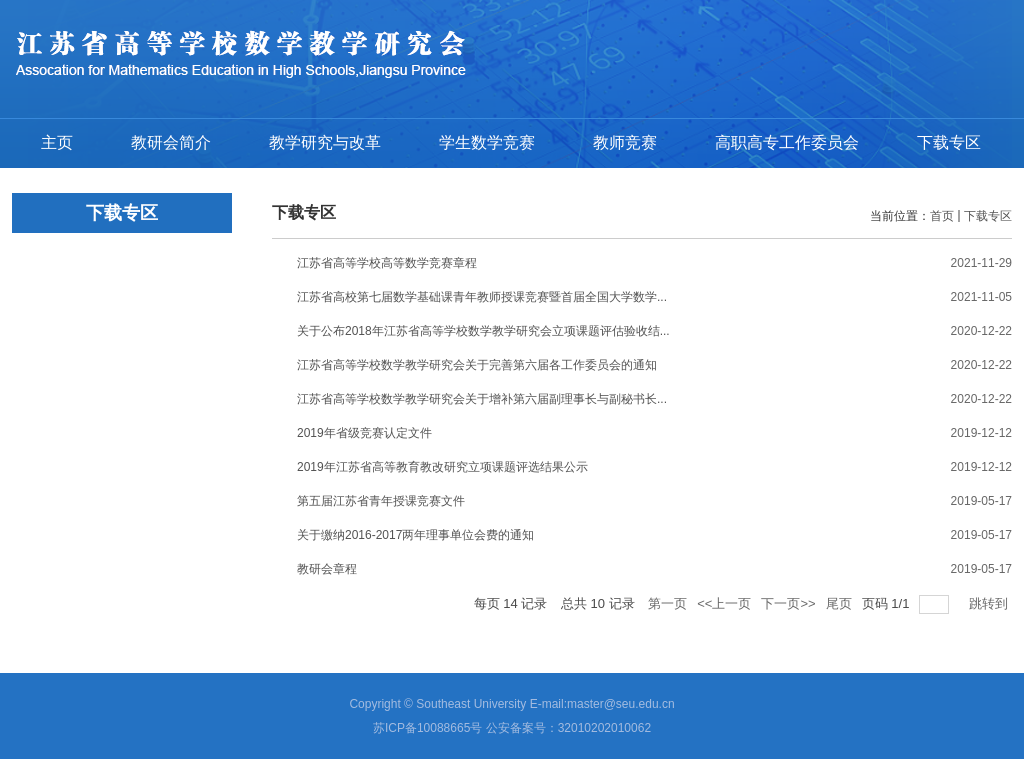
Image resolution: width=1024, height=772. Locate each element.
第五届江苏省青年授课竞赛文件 (381, 501)
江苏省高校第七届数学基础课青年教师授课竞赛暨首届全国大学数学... (482, 297)
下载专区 (988, 216)
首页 (942, 216)
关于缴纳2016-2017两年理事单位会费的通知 (415, 535)
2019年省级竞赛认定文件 (364, 433)
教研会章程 (327, 569)
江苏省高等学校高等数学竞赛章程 (387, 263)
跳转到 (990, 603)
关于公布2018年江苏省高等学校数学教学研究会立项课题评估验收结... (483, 331)
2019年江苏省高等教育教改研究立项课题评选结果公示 (442, 467)
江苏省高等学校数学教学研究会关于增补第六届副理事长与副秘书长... (482, 399)
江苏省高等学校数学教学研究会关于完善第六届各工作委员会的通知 (477, 365)
